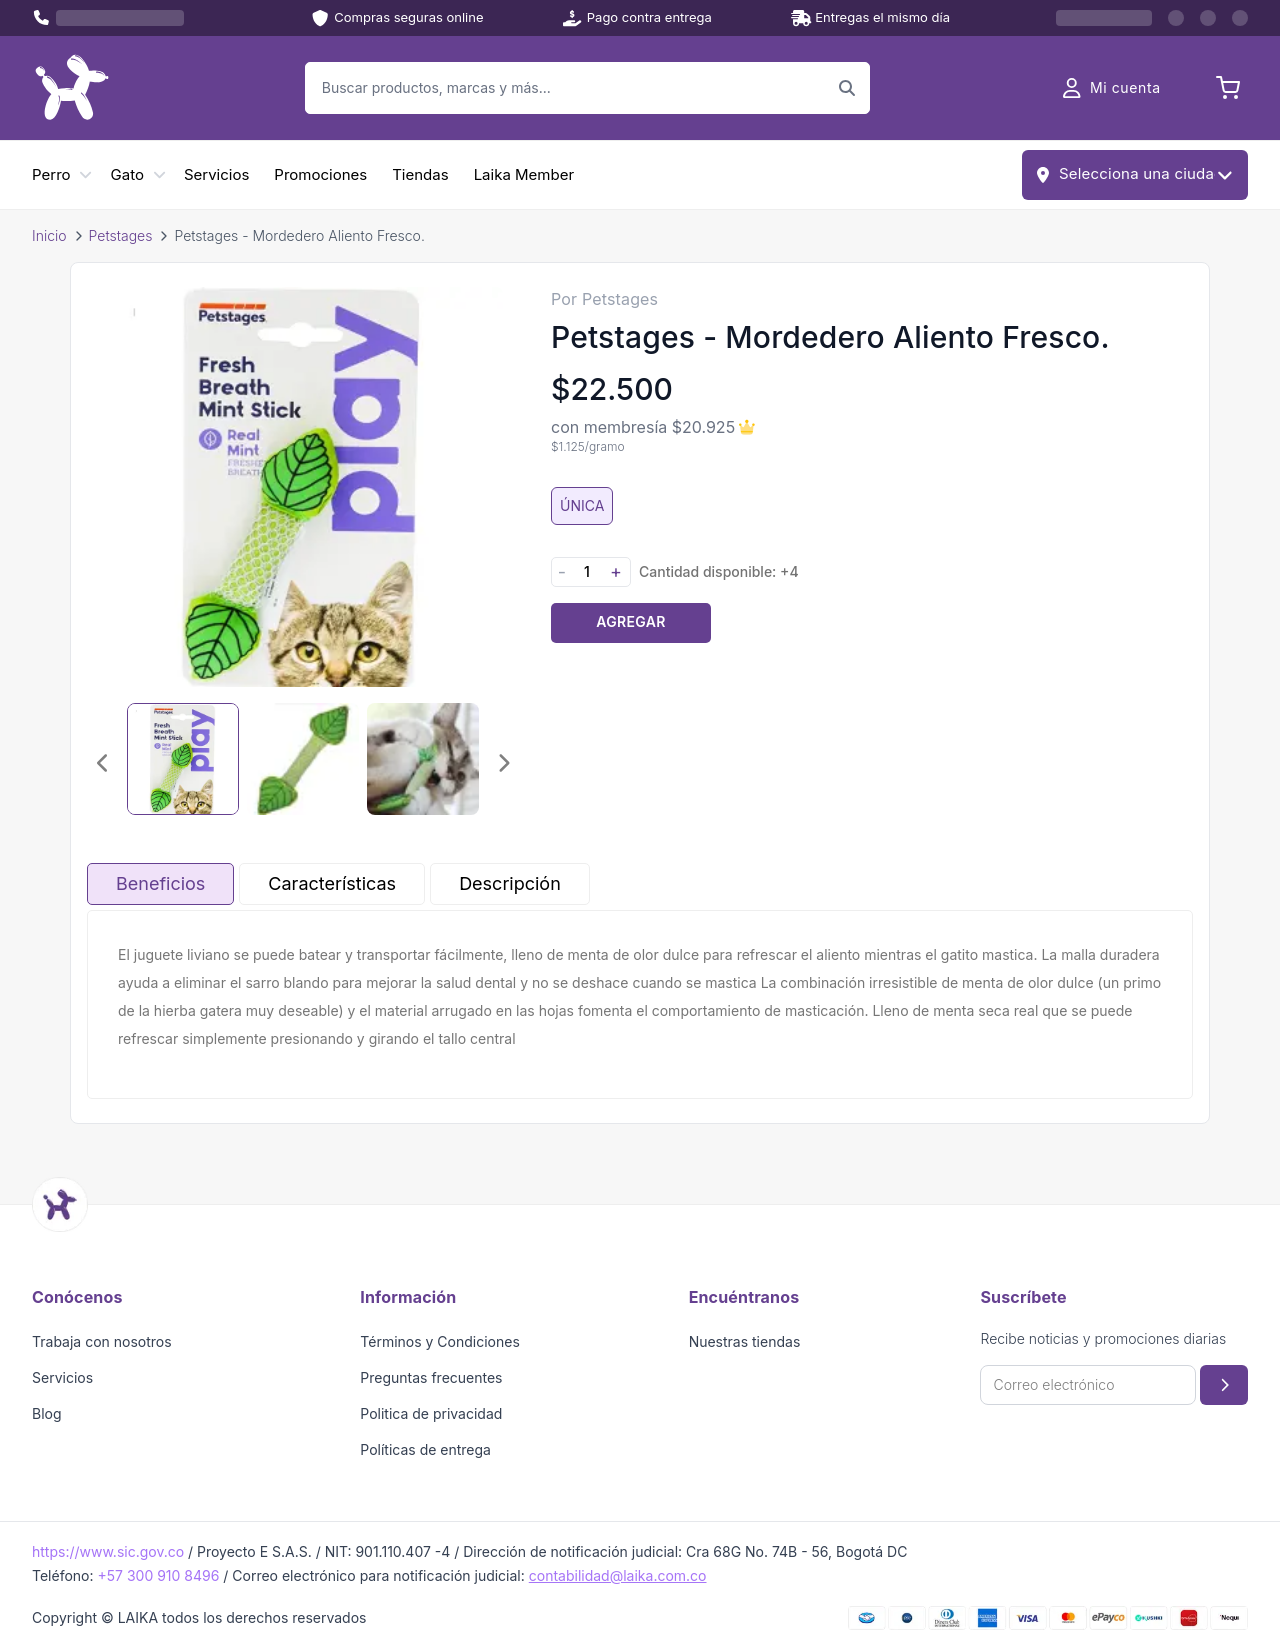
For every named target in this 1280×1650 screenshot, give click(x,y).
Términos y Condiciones (440, 1341)
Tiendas (420, 174)
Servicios (216, 174)
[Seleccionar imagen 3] (423, 759)
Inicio (49, 235)
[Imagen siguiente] (503, 763)
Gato (127, 174)
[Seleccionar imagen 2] (303, 759)
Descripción (510, 883)
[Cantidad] (587, 571)
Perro (51, 174)
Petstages (121, 235)
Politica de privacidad (431, 1413)
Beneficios (160, 883)
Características (332, 883)
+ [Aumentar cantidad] (616, 571)
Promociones (320, 174)
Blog (47, 1413)
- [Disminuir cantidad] (562, 571)
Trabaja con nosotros (102, 1341)
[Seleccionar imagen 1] (183, 759)
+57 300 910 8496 (158, 1575)
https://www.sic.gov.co (108, 1551)
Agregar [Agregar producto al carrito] (630, 621)
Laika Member (524, 174)
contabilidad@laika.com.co (618, 1575)
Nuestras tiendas (745, 1341)
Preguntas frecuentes (431, 1377)
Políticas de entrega (425, 1449)
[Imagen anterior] (103, 763)
